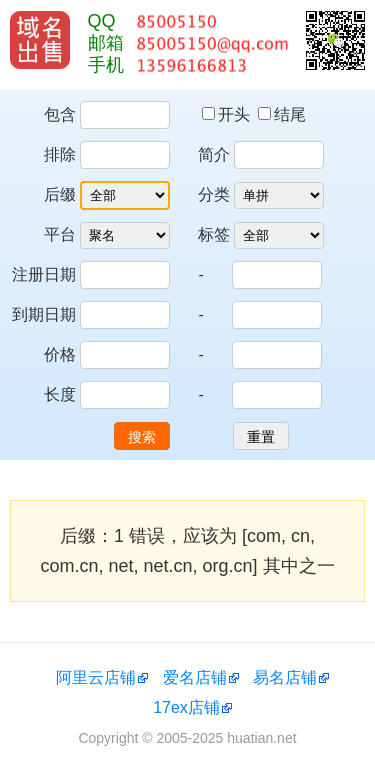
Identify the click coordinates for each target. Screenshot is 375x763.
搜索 (142, 437)
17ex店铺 (186, 707)
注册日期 (44, 274)
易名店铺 (285, 677)
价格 (60, 354)
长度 (60, 394)
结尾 (282, 114)
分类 (214, 194)
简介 (214, 154)
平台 (60, 234)
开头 (228, 114)
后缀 (60, 194)
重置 (261, 437)
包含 (60, 114)
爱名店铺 (195, 677)
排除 (60, 154)
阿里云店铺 (96, 677)
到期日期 (44, 314)
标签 (214, 234)
